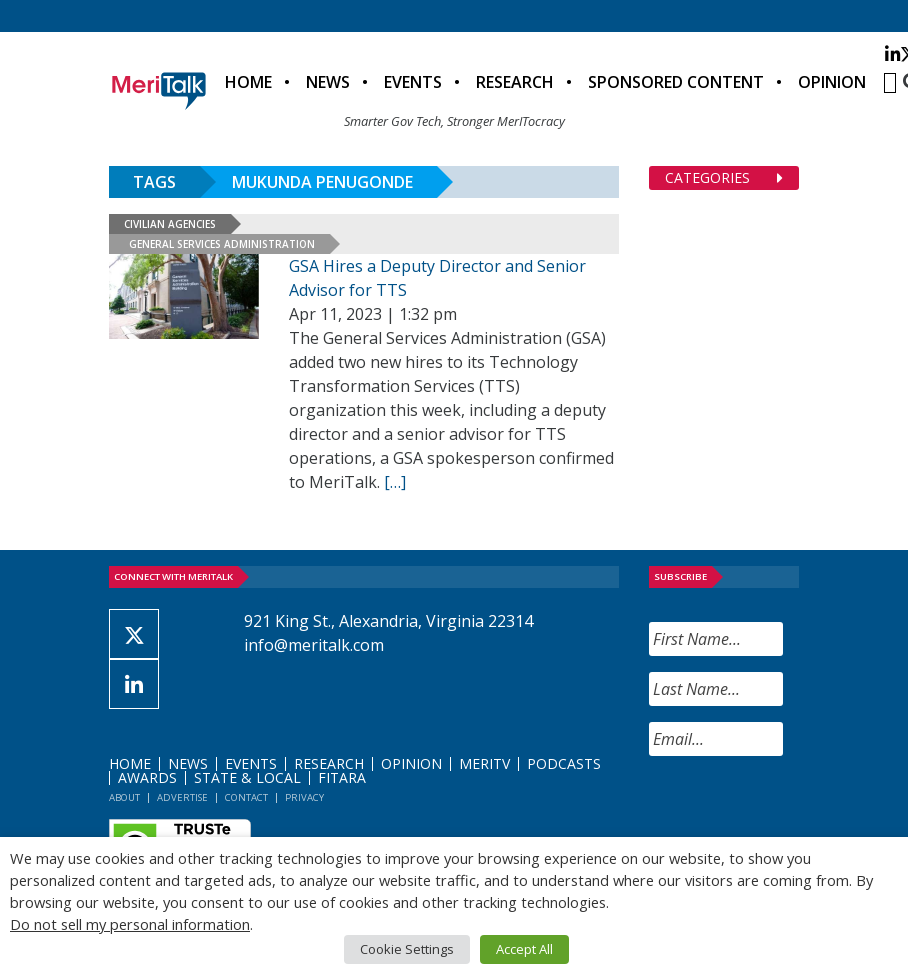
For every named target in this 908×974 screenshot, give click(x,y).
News (328, 82)
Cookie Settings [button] (407, 949)
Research (515, 82)
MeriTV (484, 763)
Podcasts (564, 763)
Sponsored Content (676, 82)
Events (413, 82)
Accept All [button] (524, 949)
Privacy (304, 797)
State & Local (247, 777)
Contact (246, 797)
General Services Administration (222, 244)
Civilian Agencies (170, 224)
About (124, 797)
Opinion (832, 82)
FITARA (342, 777)
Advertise (182, 797)
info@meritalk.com (314, 645)
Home (248, 82)
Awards (147, 777)
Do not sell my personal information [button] (130, 924)
